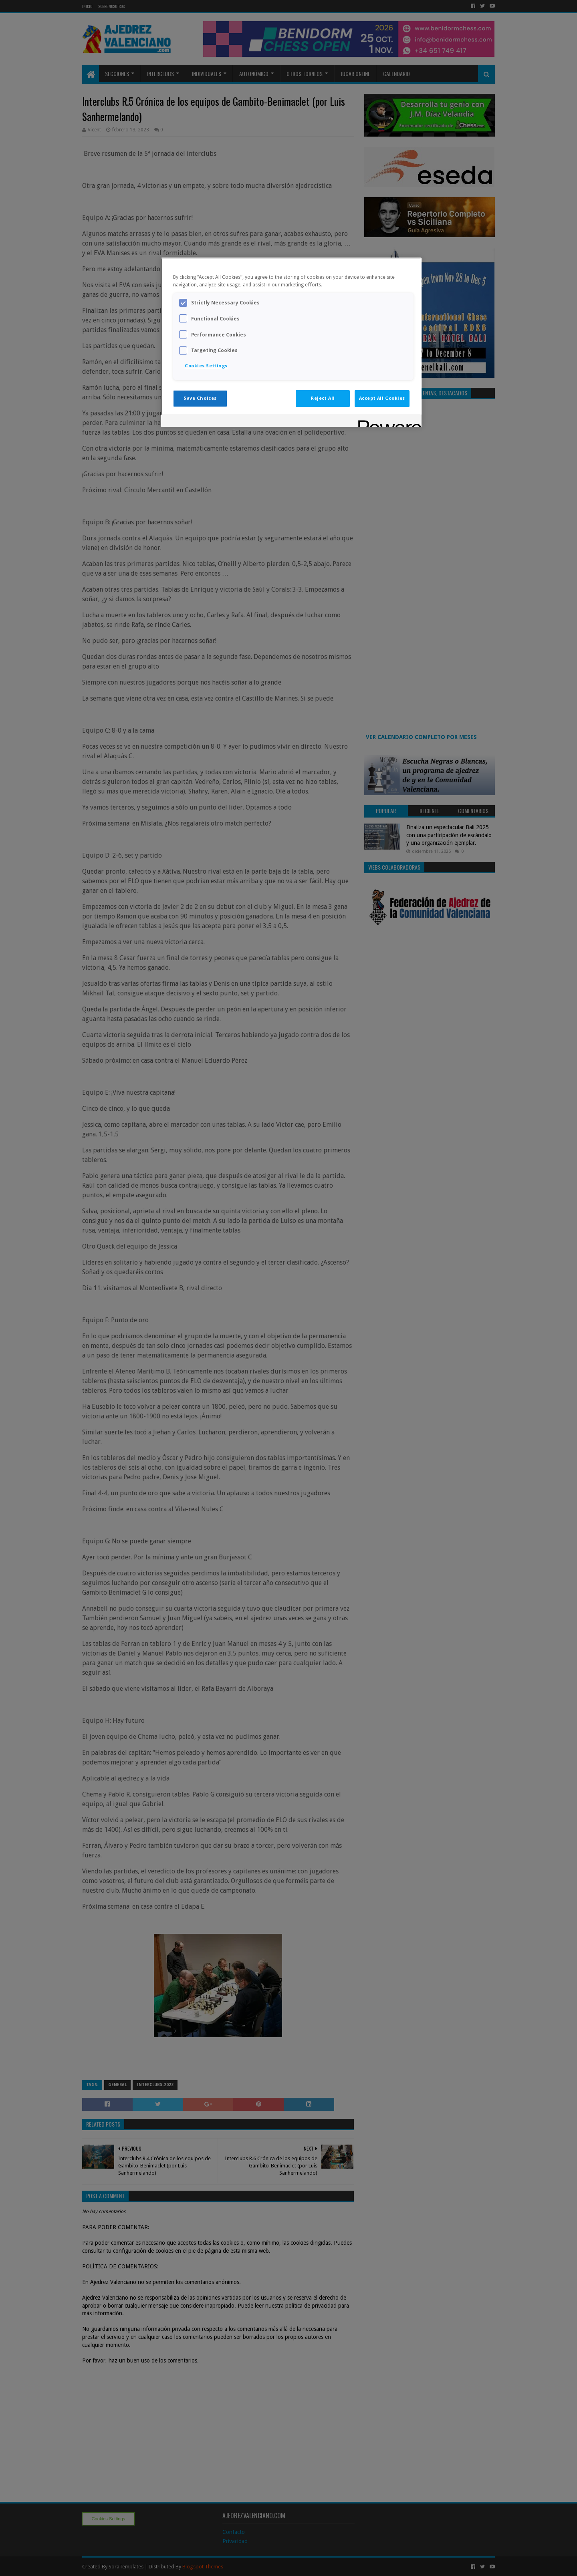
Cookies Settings (206, 366)
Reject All (323, 398)
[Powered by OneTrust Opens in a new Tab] (387, 422)
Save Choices (200, 398)
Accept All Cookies (382, 398)
